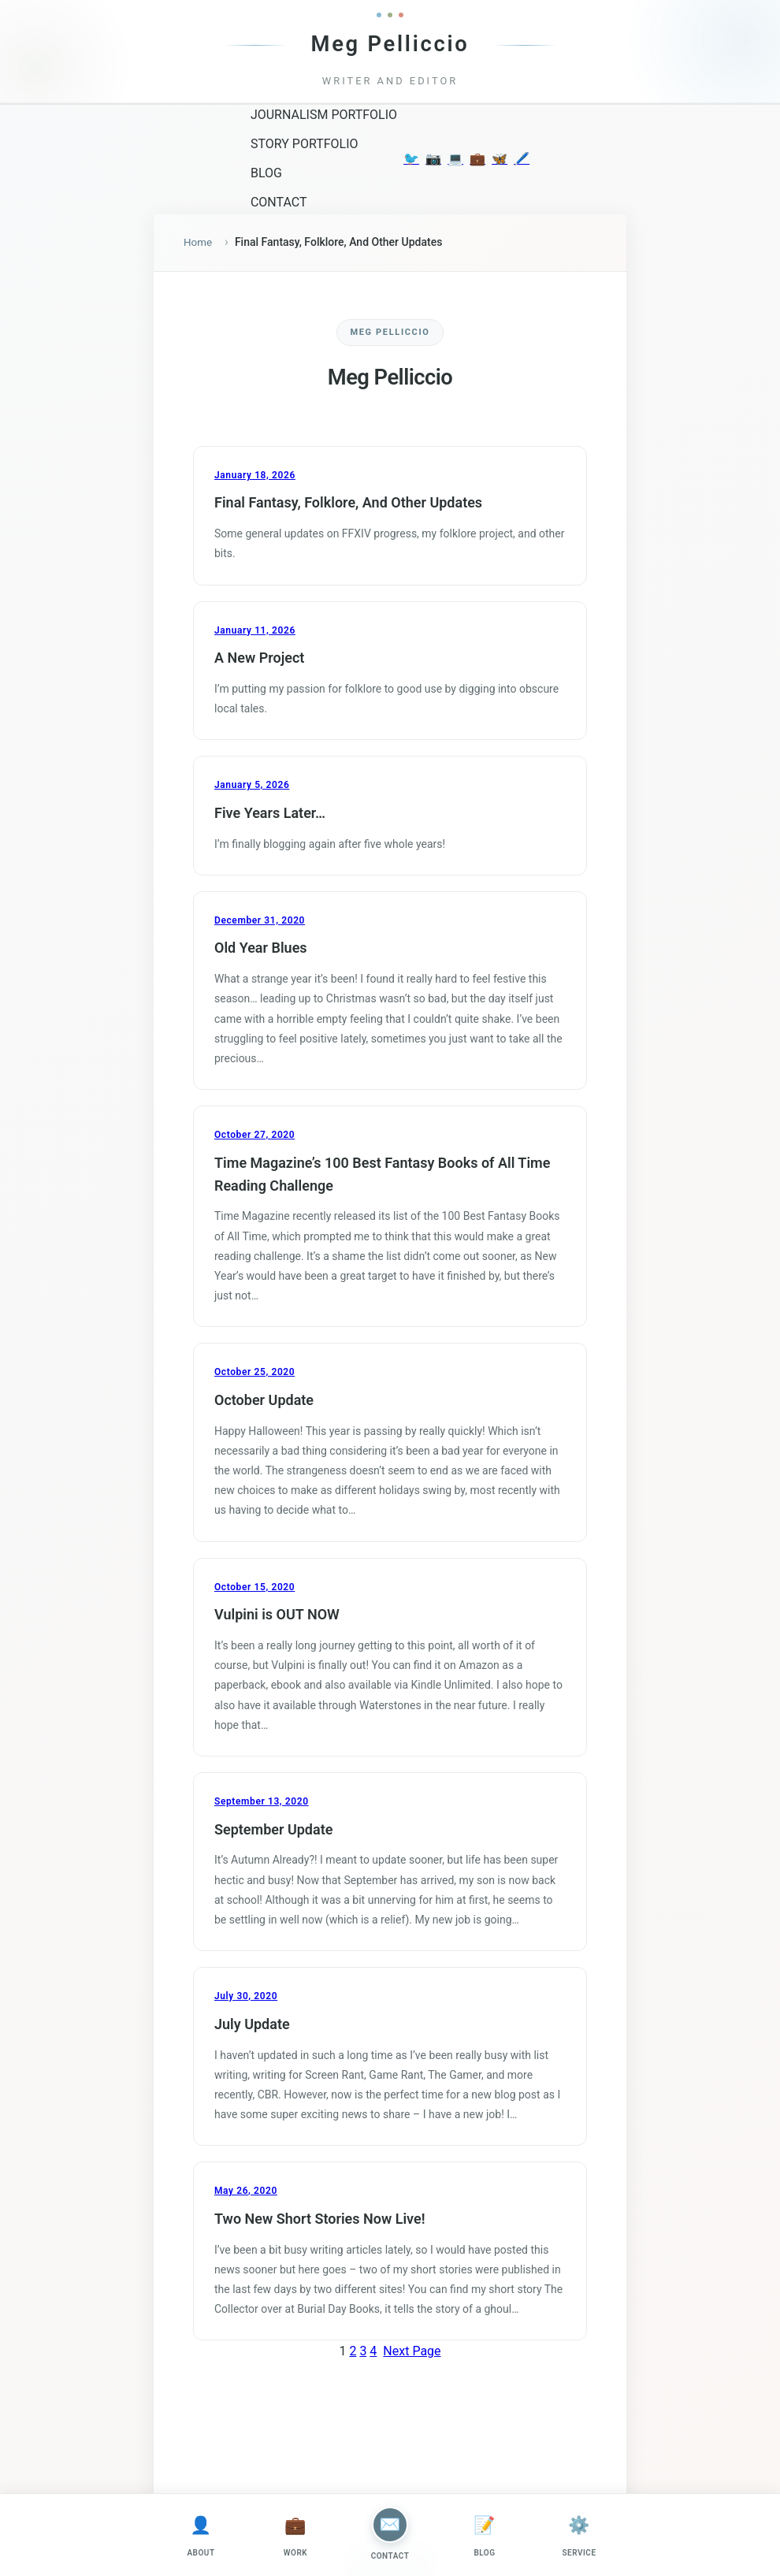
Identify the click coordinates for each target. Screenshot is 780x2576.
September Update (273, 1830)
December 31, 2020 (259, 921)
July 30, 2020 (245, 1996)
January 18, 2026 (254, 475)
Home (199, 242)
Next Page (411, 2351)
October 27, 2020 (254, 1135)
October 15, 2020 (254, 1587)
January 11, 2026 (254, 631)
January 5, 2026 (251, 785)
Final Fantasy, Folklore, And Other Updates (348, 503)
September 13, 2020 (261, 1802)
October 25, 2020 (254, 1372)
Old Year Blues (260, 949)
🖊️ (521, 158)
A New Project (259, 658)
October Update (264, 1400)
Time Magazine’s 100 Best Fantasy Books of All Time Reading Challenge (382, 1175)
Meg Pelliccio (389, 44)
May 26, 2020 (245, 2191)
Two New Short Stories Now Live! (319, 2219)
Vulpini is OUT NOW (277, 1615)
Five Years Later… (269, 813)
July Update (252, 2025)
